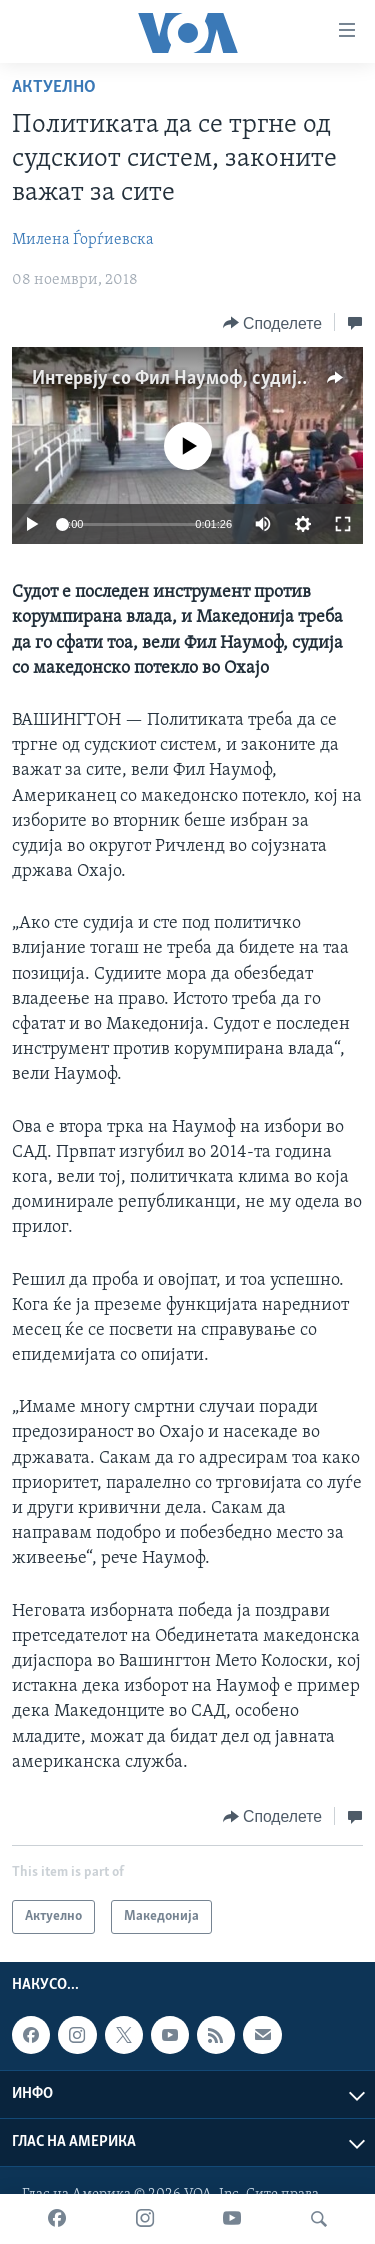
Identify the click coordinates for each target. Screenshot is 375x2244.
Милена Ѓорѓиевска (83, 240)
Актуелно (54, 87)
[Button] (272, 323)
